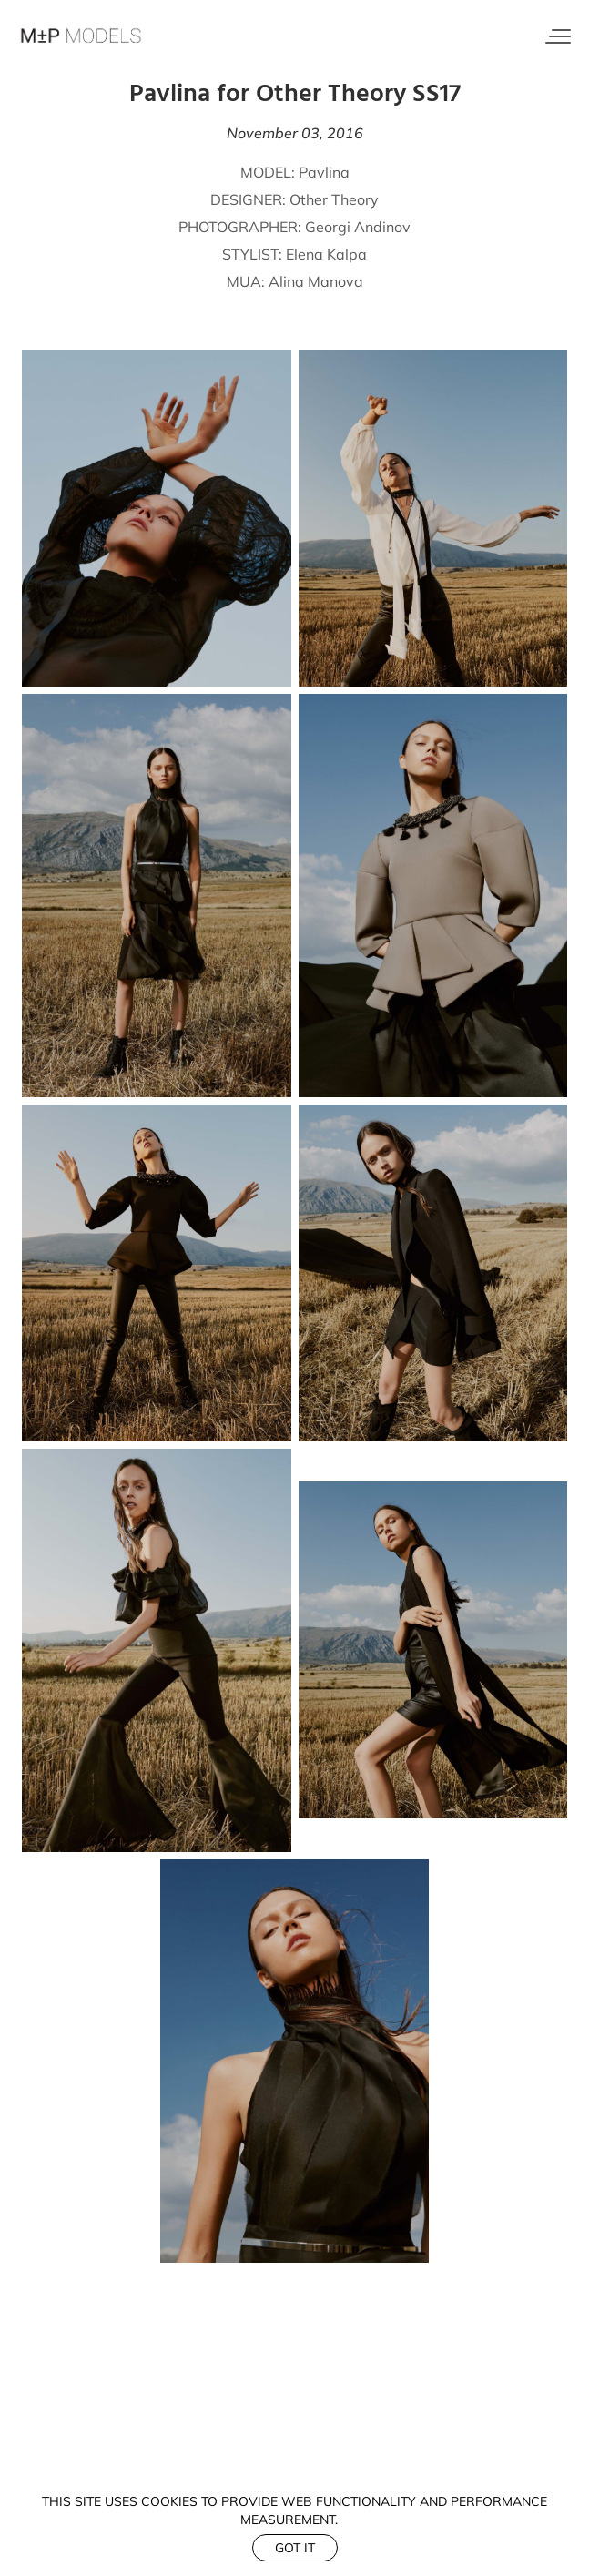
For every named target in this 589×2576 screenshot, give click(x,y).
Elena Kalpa (326, 254)
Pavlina (324, 172)
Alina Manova (316, 281)
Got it (295, 2548)
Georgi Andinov (358, 227)
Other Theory (334, 199)
